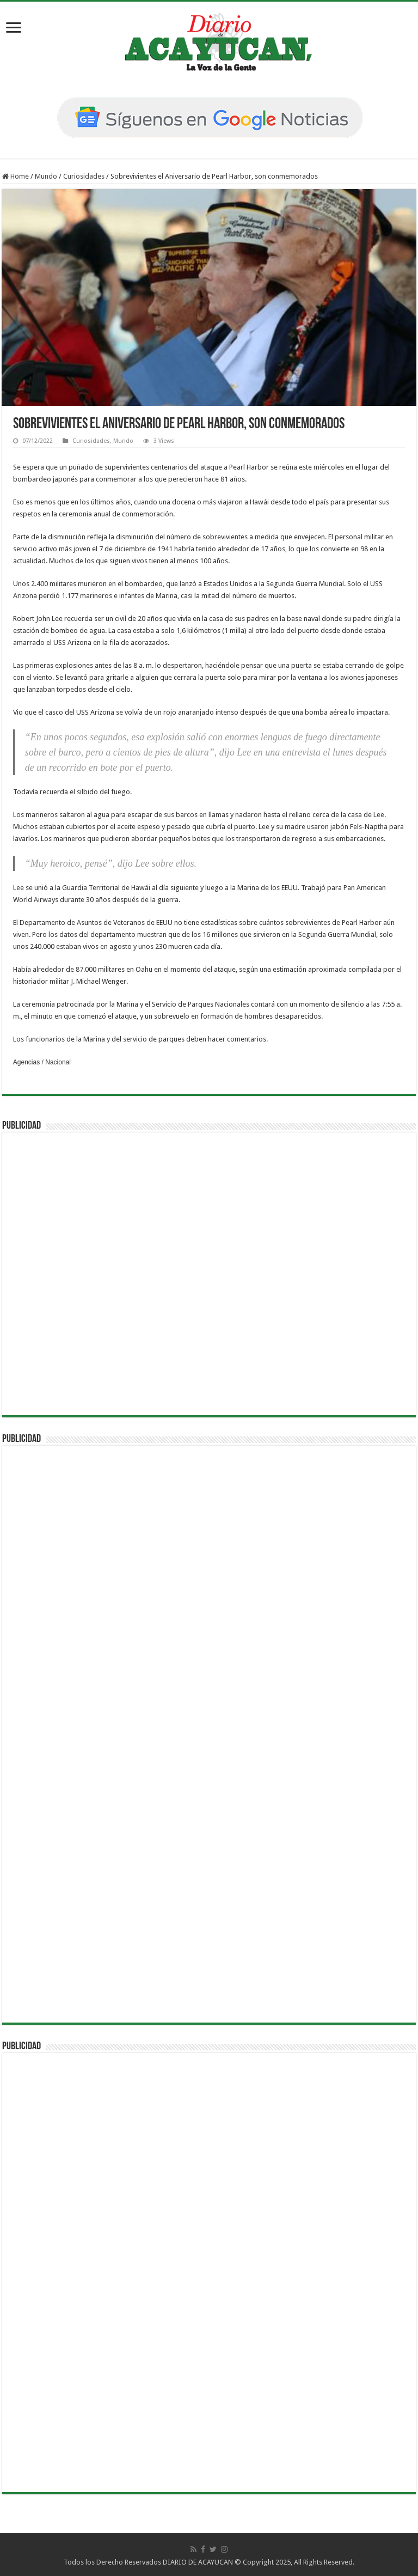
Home (15, 176)
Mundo (46, 176)
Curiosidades (83, 176)
